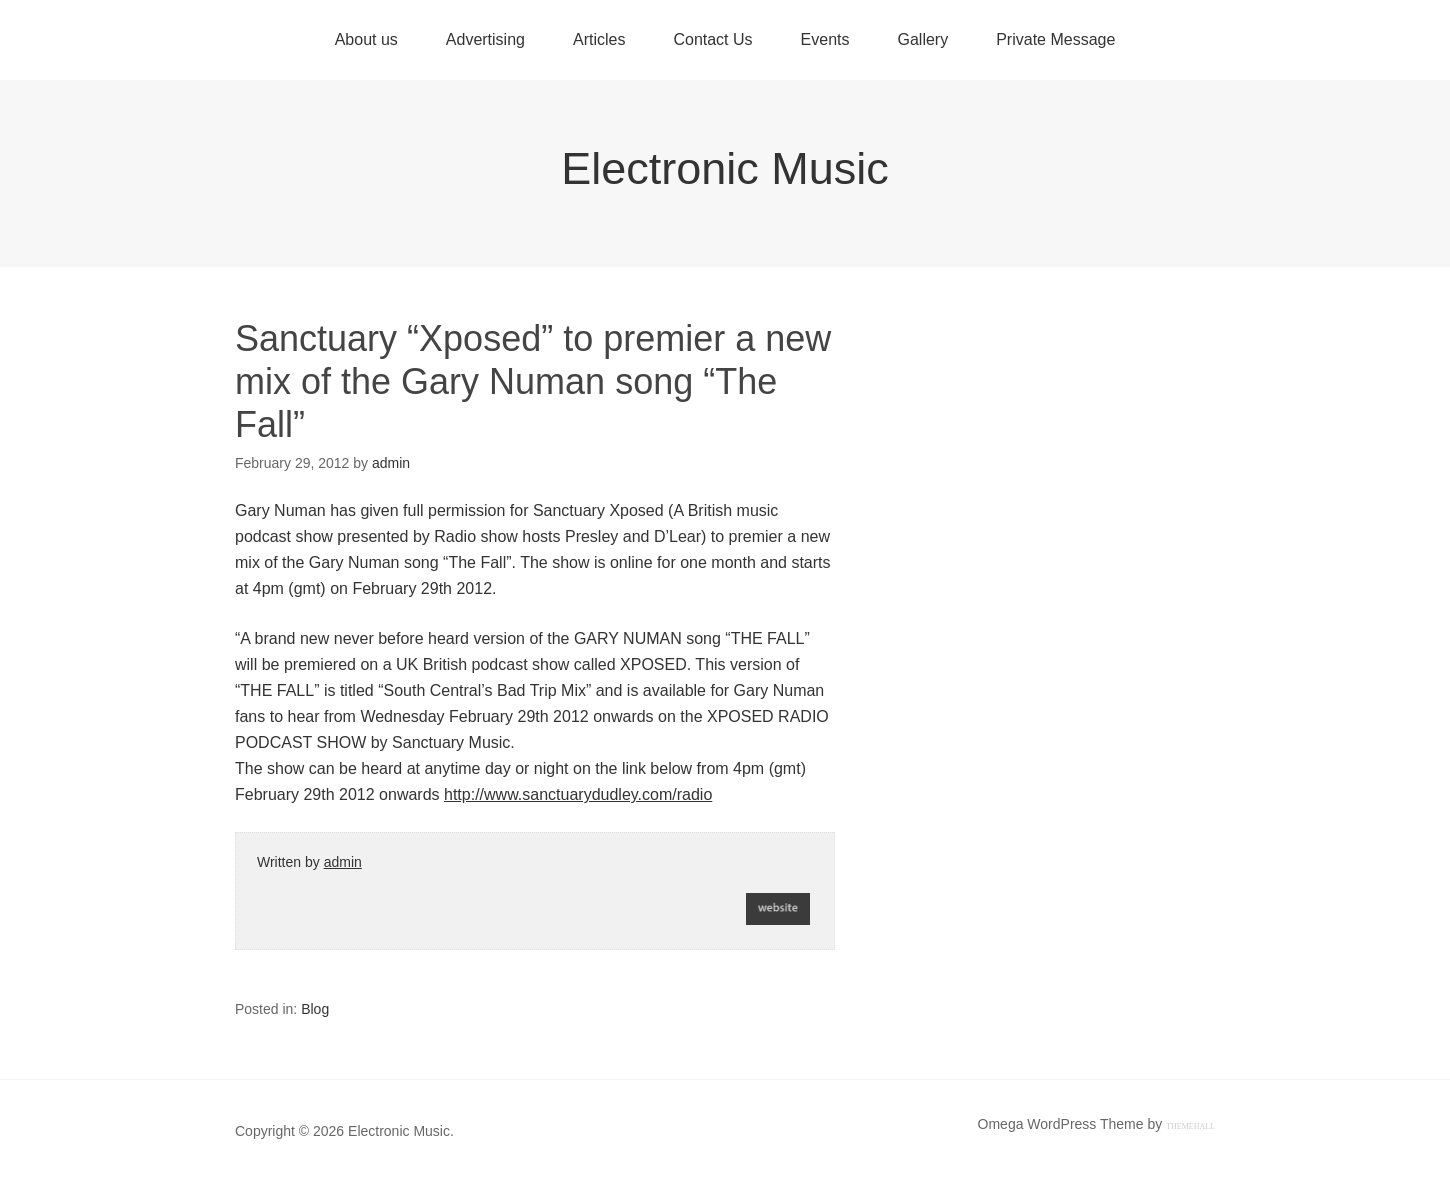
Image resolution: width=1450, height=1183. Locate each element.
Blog (315, 1009)
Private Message (1055, 39)
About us (366, 39)
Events (825, 39)
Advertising (485, 39)
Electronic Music (725, 168)
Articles (599, 39)
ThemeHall (1190, 1126)
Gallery (922, 39)
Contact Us (712, 39)
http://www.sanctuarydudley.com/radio (578, 794)
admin (343, 862)
